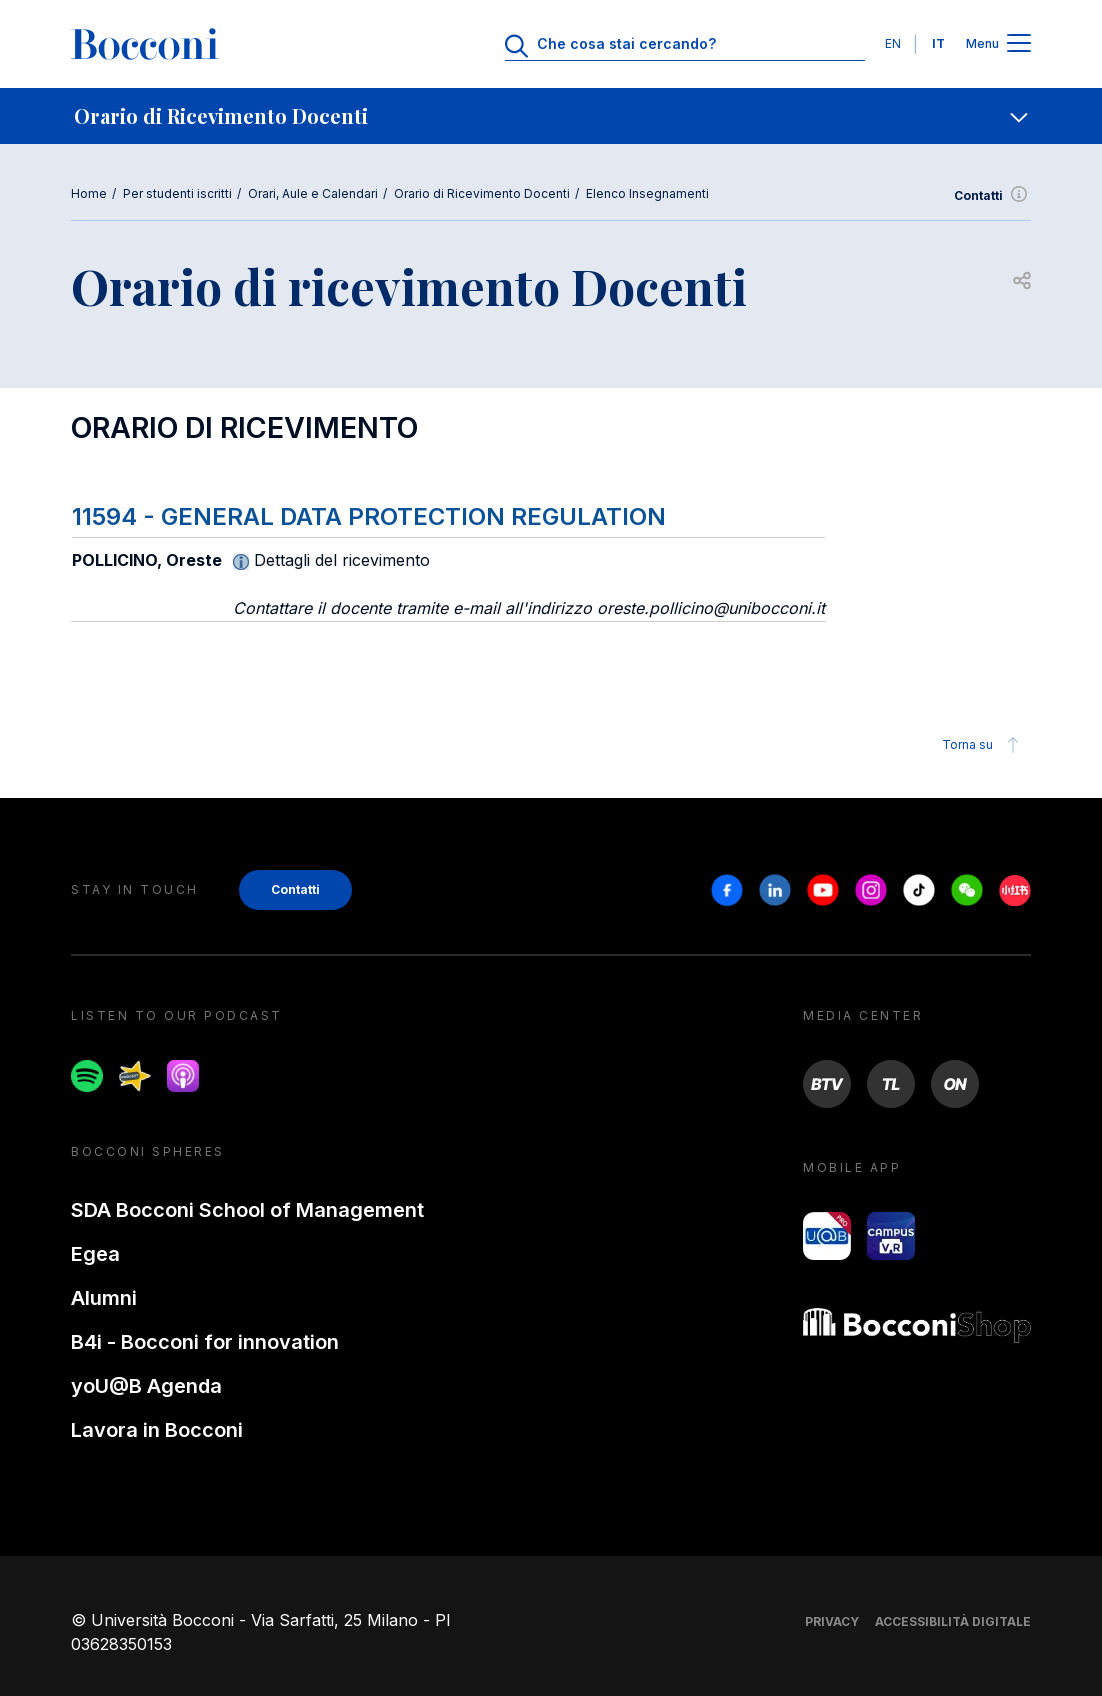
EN (893, 43)
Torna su (983, 745)
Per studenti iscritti (177, 193)
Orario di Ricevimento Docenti (482, 193)
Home (89, 193)
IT (938, 43)
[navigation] (551, 116)
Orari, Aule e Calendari (313, 193)
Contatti (992, 196)
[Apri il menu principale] (1019, 44)
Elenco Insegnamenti (647, 193)
